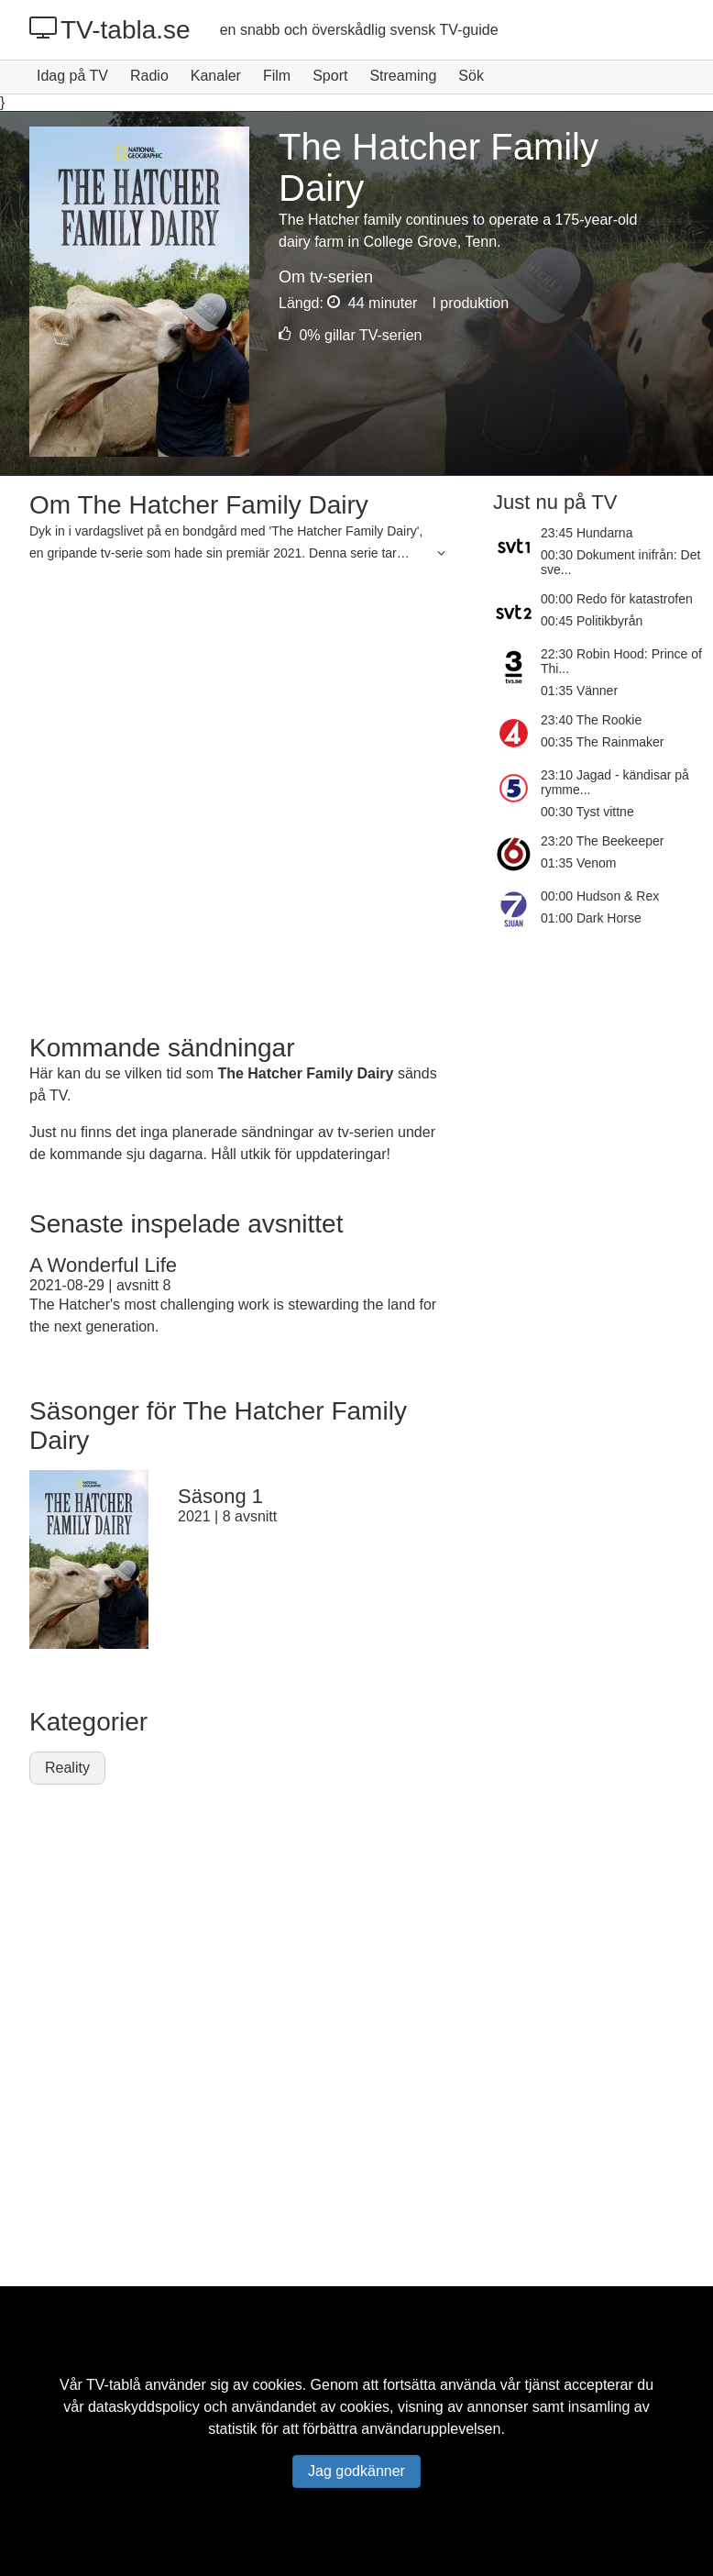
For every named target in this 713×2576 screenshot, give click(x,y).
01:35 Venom (579, 863)
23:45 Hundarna (586, 532)
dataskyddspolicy (144, 2407)
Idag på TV (72, 75)
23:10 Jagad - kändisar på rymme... (615, 782)
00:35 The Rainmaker (602, 742)
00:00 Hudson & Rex (600, 896)
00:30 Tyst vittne (587, 811)
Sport (330, 75)
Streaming (402, 75)
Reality (67, 1767)
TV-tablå (113, 2385)
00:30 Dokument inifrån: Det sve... (620, 562)
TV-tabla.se (110, 29)
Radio (149, 75)
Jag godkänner (356, 2471)
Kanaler (216, 75)
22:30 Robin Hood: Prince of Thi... (621, 661)
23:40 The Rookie (591, 720)
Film (277, 75)
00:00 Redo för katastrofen (617, 598)
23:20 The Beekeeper (602, 841)
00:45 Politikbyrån (591, 621)
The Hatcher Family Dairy (305, 1073)
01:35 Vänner (579, 690)
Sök (471, 75)
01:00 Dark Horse (591, 918)
